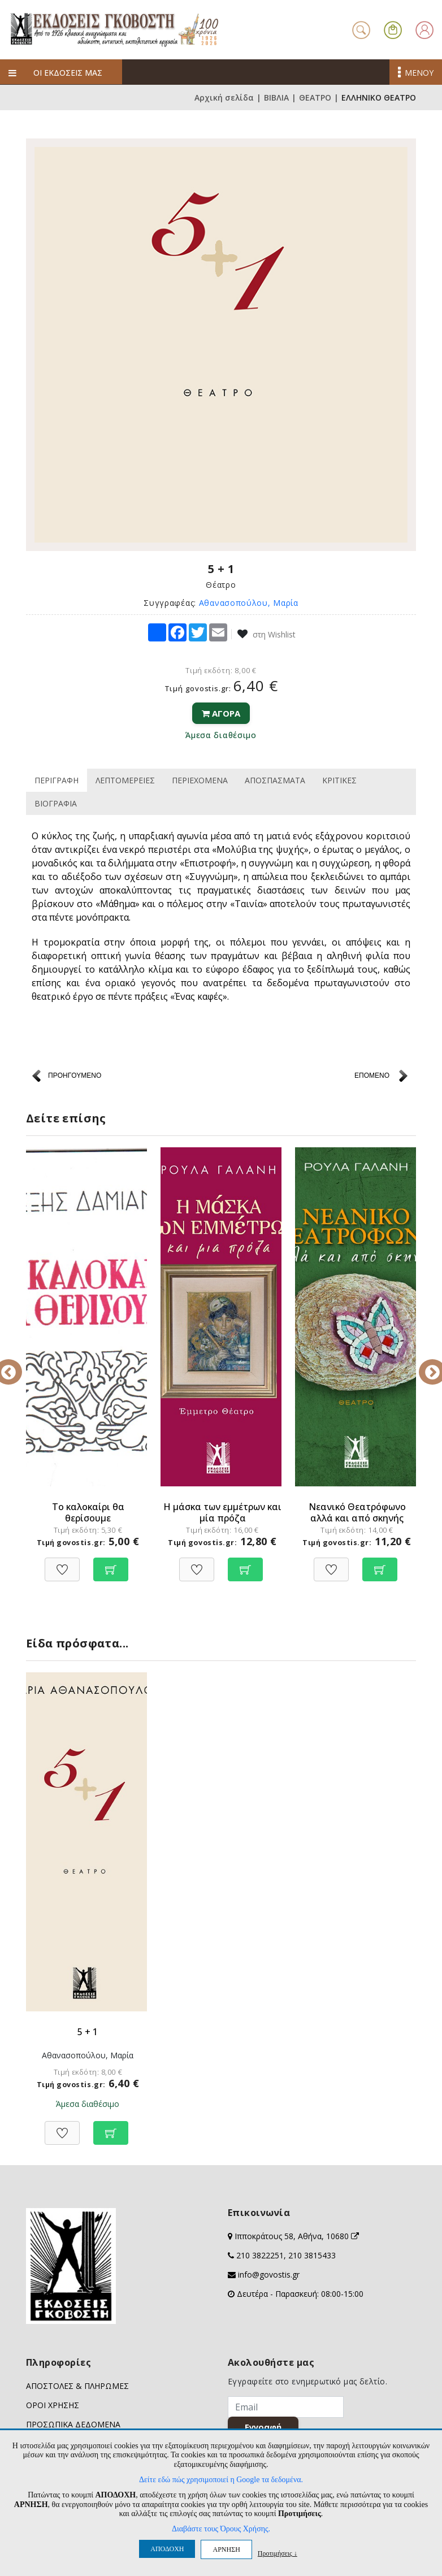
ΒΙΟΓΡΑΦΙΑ (55, 803)
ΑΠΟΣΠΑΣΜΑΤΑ (275, 780)
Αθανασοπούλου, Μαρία (248, 602)
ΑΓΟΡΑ (221, 713)
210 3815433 (312, 2255)
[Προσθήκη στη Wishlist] (62, 1563)
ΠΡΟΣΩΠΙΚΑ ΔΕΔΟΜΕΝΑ (73, 2424)
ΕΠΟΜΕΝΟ (371, 1075)
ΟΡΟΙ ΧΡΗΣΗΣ (52, 2405)
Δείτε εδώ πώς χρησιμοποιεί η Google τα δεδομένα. (221, 2479)
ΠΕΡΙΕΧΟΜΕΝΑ (200, 780)
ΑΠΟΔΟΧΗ (167, 2549)
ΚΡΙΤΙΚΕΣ (339, 780)
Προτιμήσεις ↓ (277, 2553)
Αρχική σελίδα (224, 97)
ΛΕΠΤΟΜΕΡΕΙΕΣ (125, 780)
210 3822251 (260, 2255)
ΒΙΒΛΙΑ (276, 97)
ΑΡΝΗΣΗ (226, 2549)
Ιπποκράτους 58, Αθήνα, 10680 (297, 2236)
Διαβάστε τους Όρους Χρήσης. (221, 2529)
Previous (17, 1364)
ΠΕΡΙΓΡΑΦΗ (56, 780)
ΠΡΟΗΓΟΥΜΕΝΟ (74, 1075)
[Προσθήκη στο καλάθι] (111, 1563)
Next (424, 1364)
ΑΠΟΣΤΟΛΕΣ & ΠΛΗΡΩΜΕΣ (77, 2385)
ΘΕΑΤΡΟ (315, 97)
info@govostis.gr (269, 2274)
